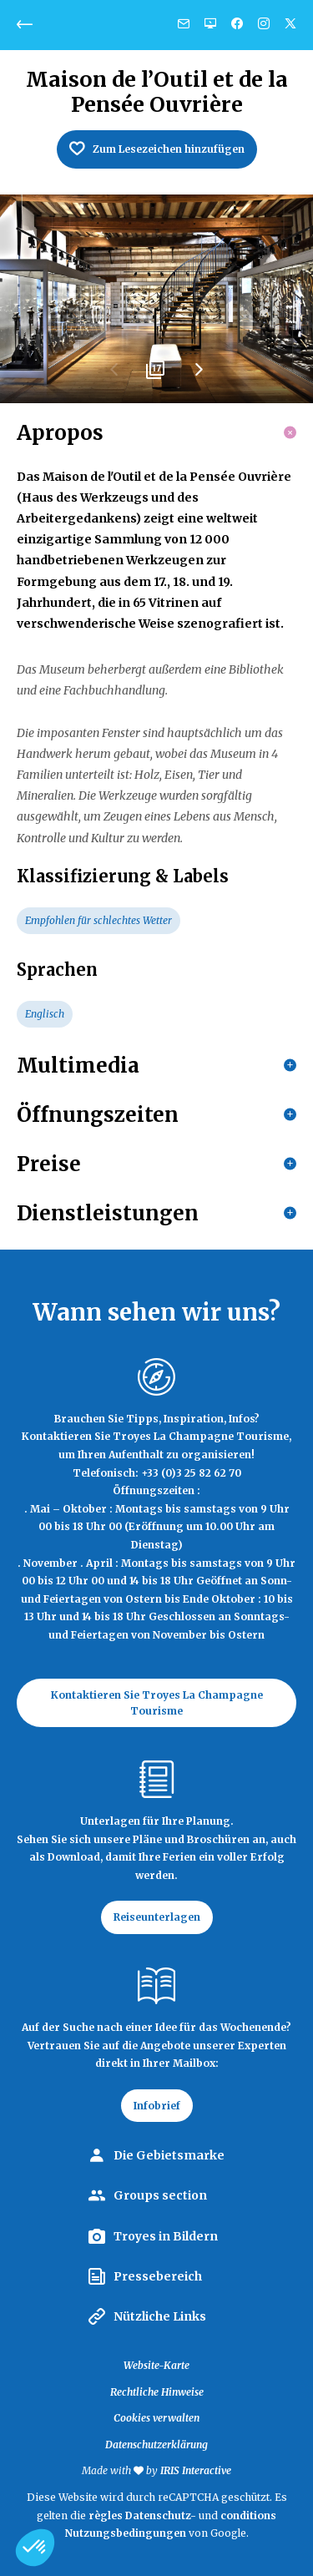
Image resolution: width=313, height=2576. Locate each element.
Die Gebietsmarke (169, 2155)
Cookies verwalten (156, 2418)
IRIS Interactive (195, 2470)
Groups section (160, 2195)
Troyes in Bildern (166, 2236)
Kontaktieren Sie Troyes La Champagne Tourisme (157, 1703)
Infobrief (157, 2105)
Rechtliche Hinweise (157, 2392)
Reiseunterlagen (157, 1917)
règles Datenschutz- (143, 2515)
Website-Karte (156, 2365)
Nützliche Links (160, 2316)
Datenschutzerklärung (156, 2444)
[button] (35, 2548)
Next (198, 375)
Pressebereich (158, 2276)
